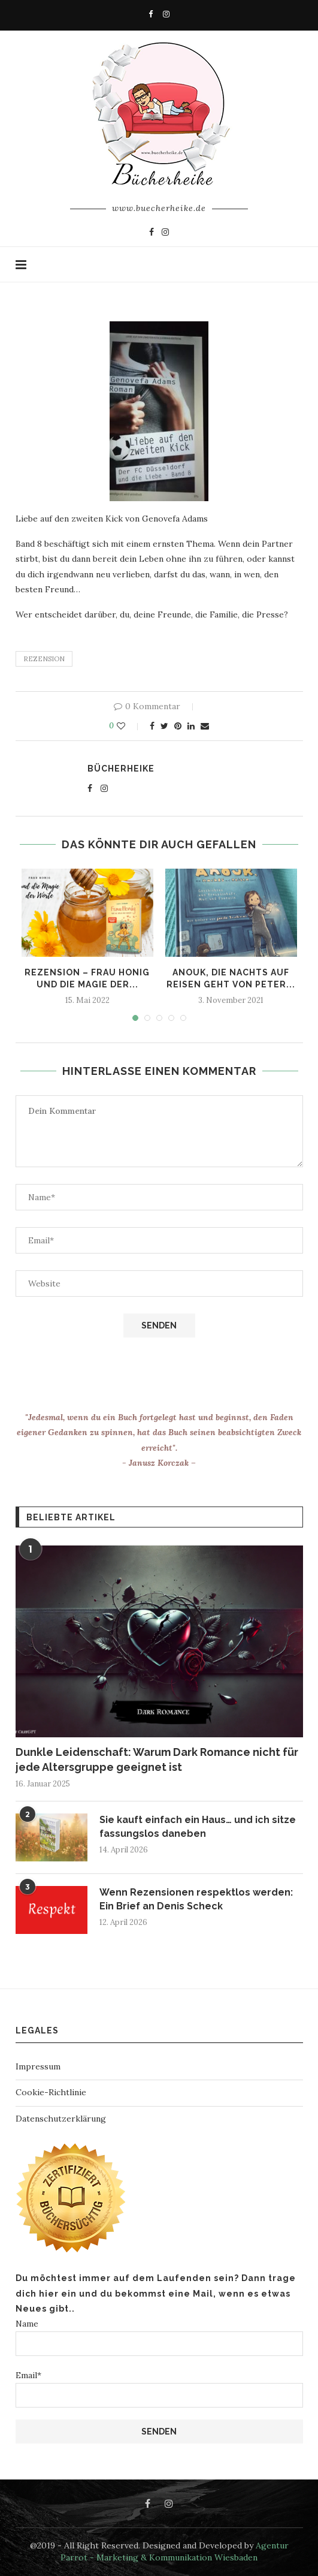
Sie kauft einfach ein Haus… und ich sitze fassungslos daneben (197, 1826)
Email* (159, 2389)
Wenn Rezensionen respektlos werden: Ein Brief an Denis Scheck (196, 1899)
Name (159, 2337)
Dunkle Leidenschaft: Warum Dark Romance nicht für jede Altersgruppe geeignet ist (157, 1759)
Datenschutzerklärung (61, 2118)
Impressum (38, 2066)
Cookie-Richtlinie (51, 2092)
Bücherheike (121, 768)
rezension (44, 659)
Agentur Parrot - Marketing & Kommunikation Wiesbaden (174, 2551)
